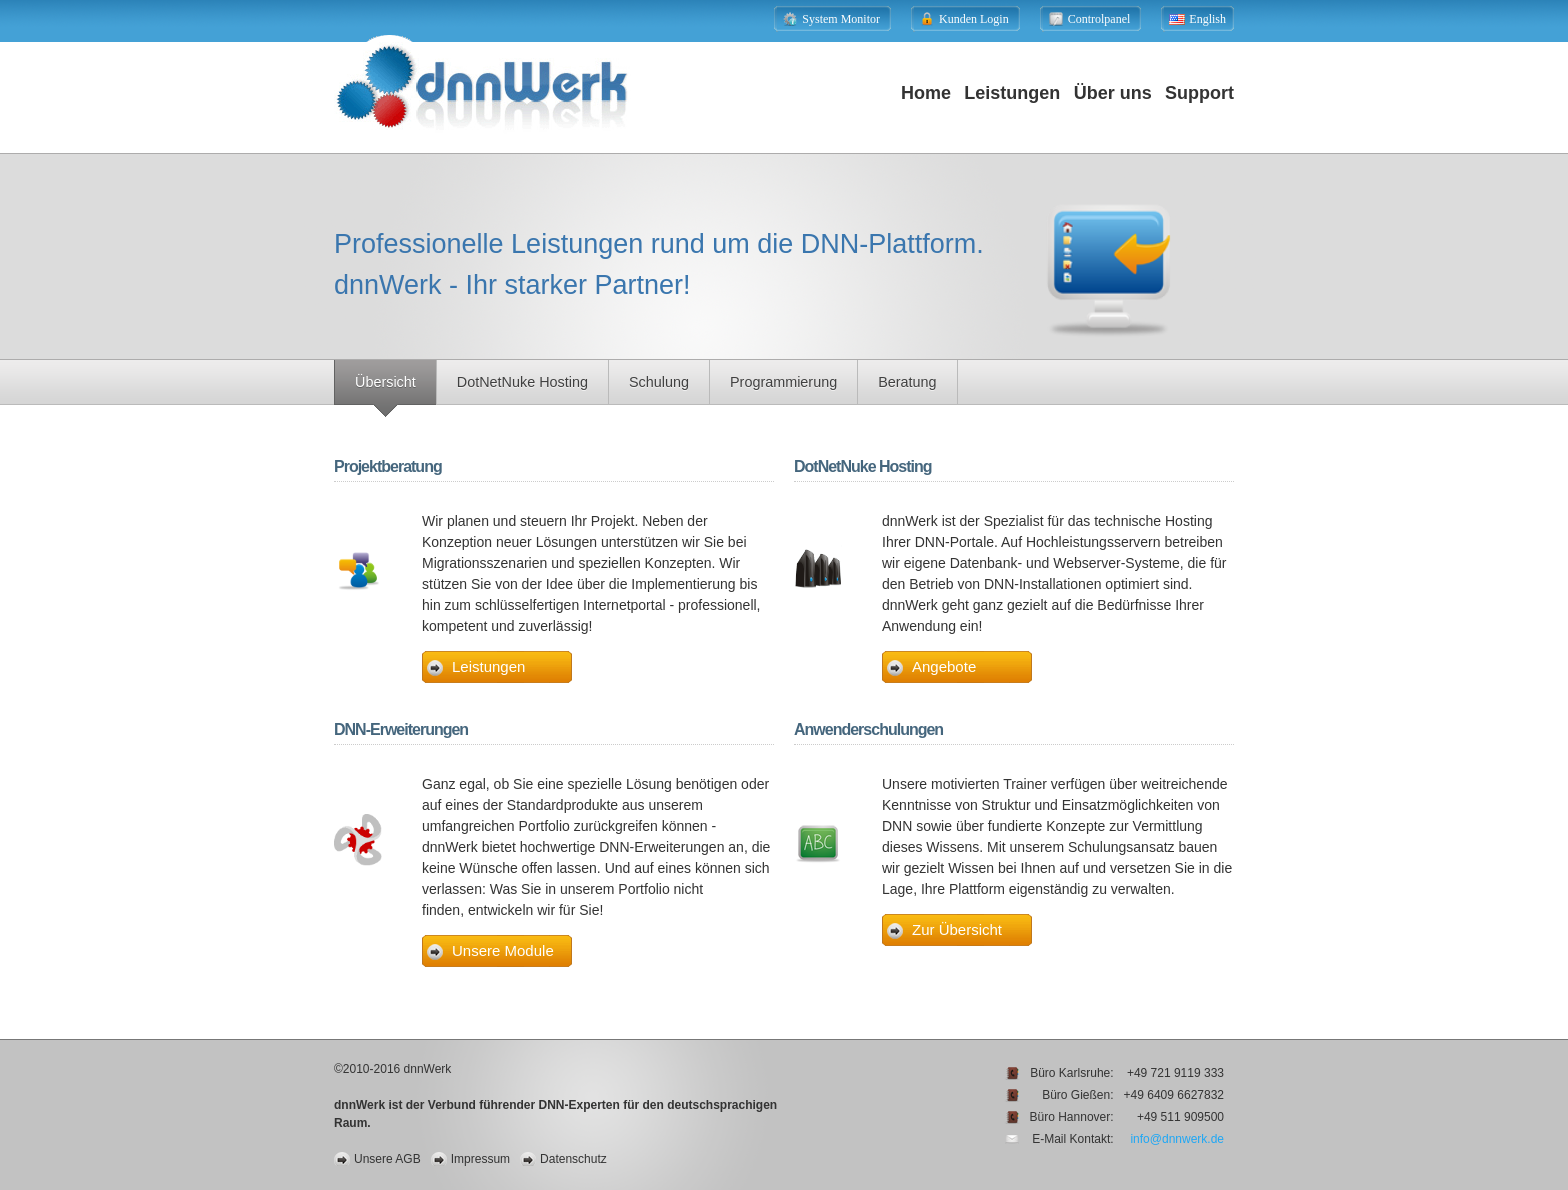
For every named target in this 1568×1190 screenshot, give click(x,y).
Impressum (480, 1159)
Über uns (1113, 93)
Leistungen (1012, 93)
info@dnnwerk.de (1177, 1139)
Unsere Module (503, 950)
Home (926, 93)
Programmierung (783, 382)
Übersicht (385, 382)
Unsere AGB (387, 1159)
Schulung (659, 382)
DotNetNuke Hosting (522, 382)
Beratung (907, 382)
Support (1199, 93)
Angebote (944, 666)
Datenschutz (573, 1159)
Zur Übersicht (957, 929)
